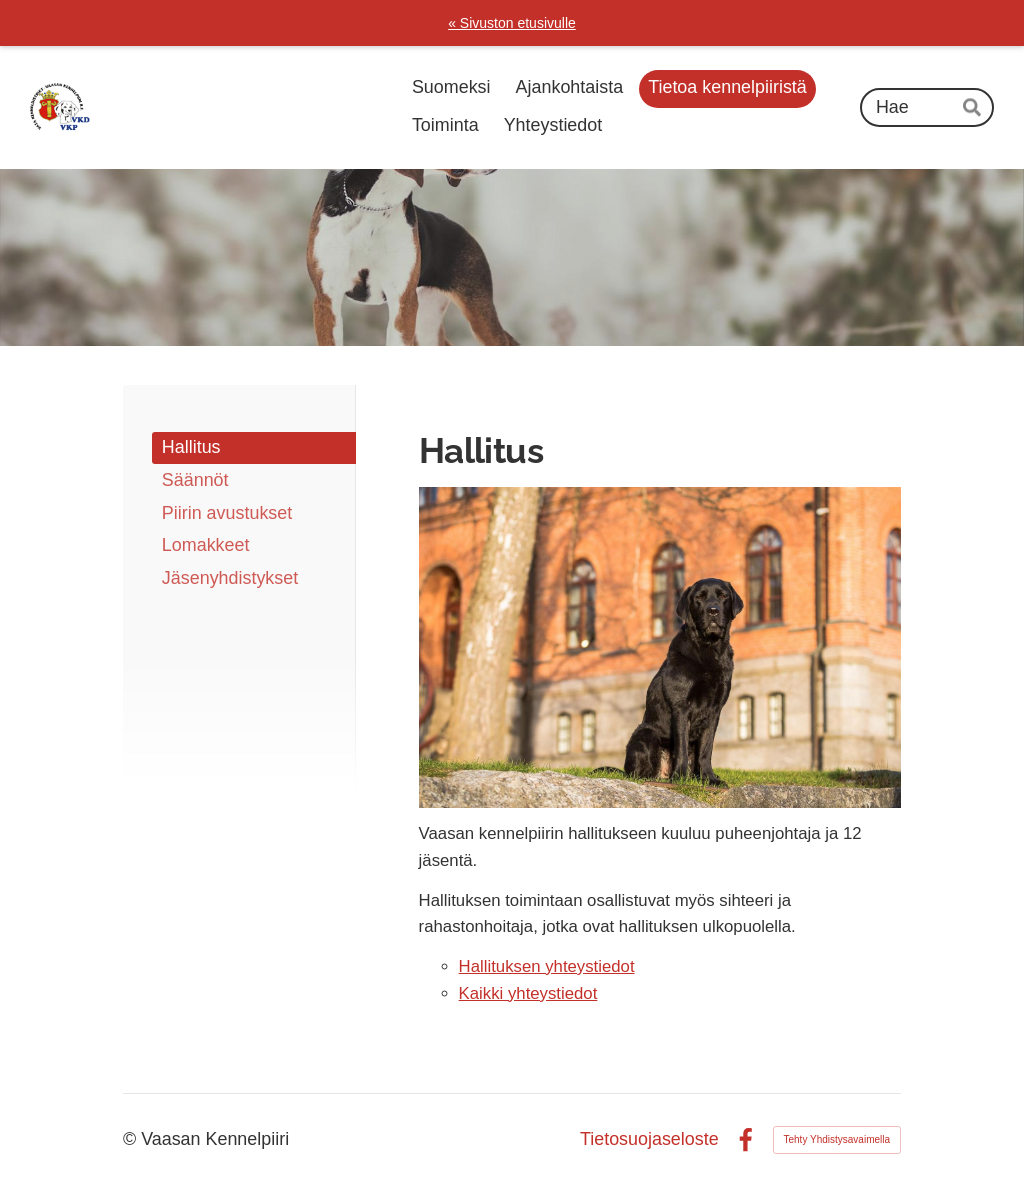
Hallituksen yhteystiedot (547, 966)
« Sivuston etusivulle (512, 23)
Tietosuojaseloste (649, 1140)
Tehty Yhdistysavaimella (837, 1139)
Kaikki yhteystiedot (528, 993)
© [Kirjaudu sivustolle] (132, 1139)
